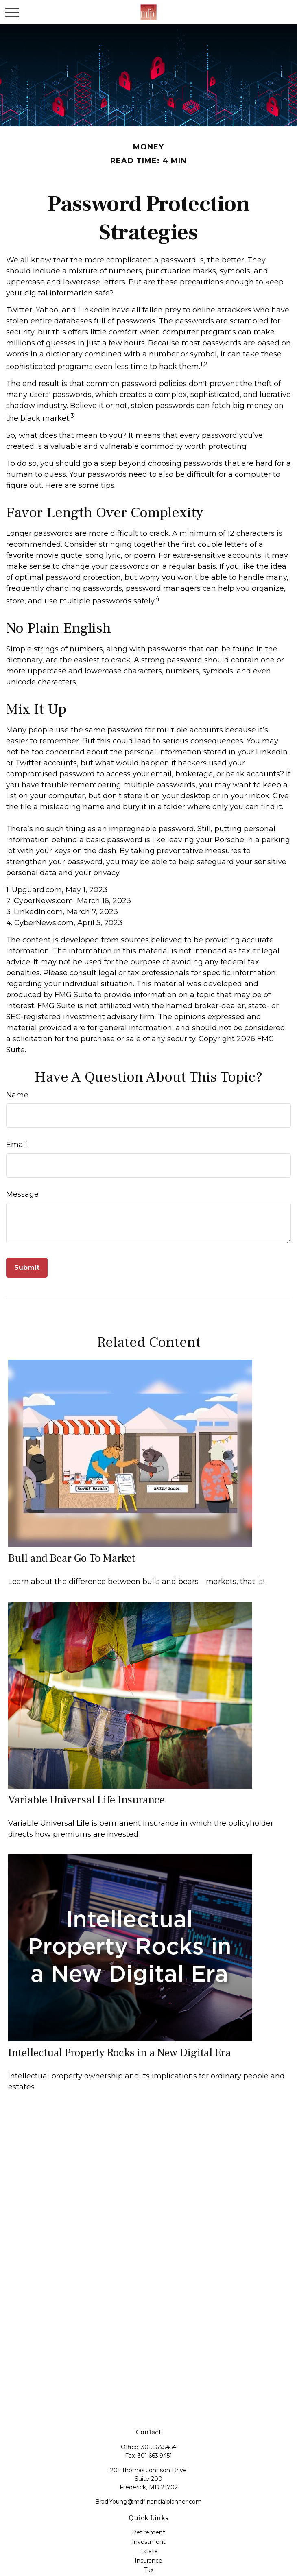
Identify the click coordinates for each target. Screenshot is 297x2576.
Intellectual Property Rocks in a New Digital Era (119, 2052)
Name (17, 1094)
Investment (149, 2541)
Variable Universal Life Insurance (86, 1800)
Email (16, 1144)
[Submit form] (27, 1268)
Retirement (148, 2532)
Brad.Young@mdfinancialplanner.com (148, 2501)
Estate (148, 2551)
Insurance (148, 2560)
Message (22, 1194)
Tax (148, 2570)
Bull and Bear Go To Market (71, 1558)
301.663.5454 (158, 2447)
